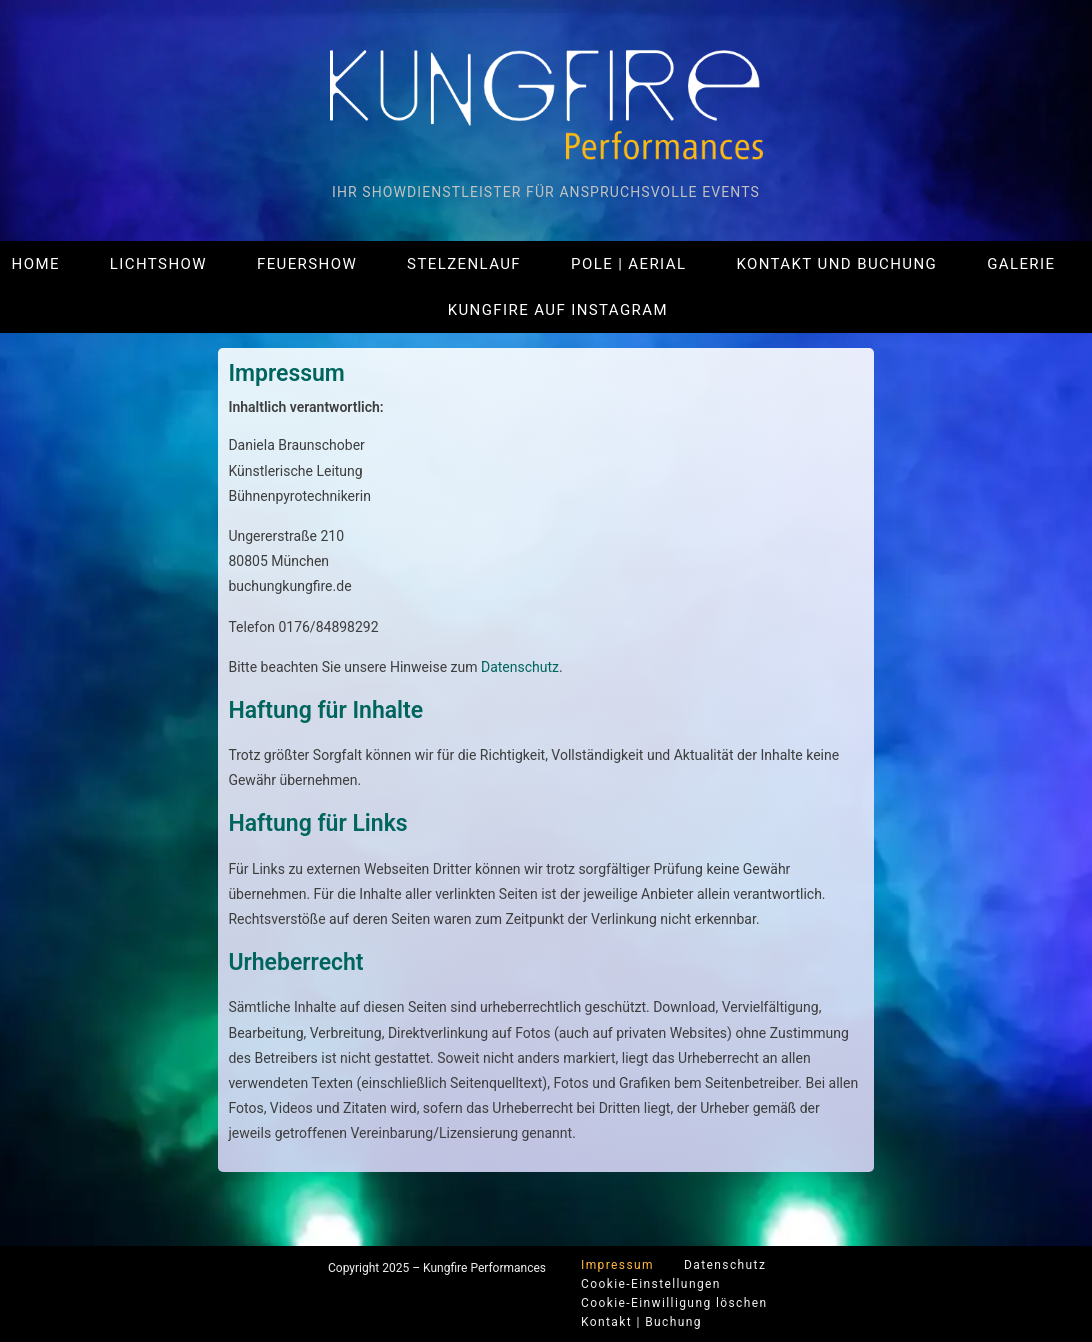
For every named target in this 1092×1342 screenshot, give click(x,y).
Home (36, 264)
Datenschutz (520, 667)
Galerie (1021, 264)
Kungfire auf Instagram (558, 310)
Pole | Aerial (628, 264)
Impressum (617, 1265)
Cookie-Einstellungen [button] (651, 1284)
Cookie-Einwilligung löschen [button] (674, 1303)
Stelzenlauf (464, 264)
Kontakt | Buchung (641, 1322)
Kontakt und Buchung (836, 264)
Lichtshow (158, 264)
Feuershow (307, 264)
